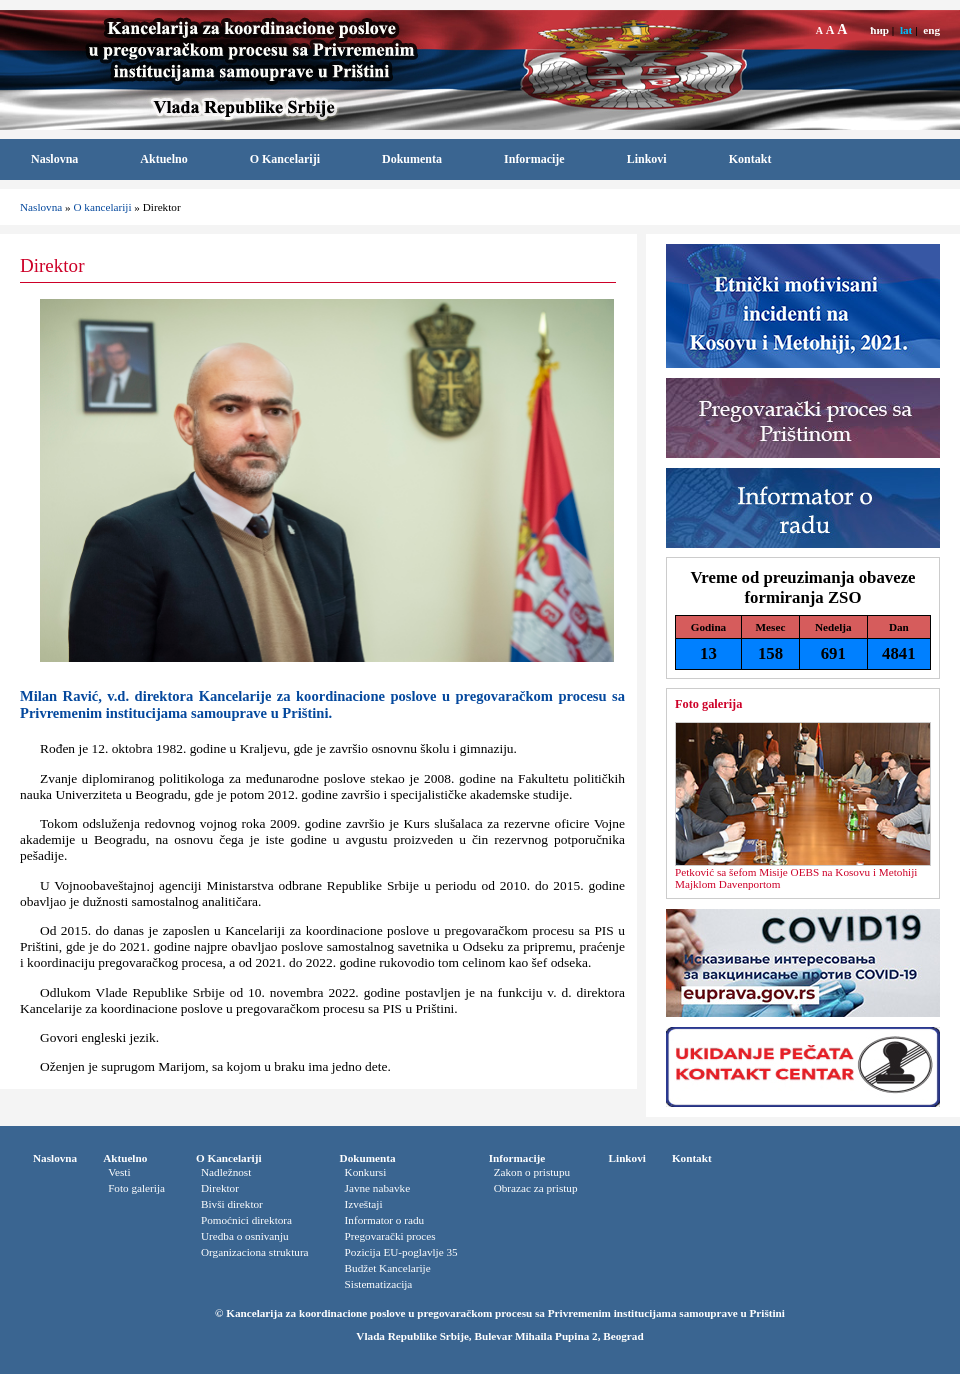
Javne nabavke (378, 1188)
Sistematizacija (379, 1284)
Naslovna (54, 159)
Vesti (119, 1172)
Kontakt (750, 159)
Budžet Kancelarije (388, 1268)
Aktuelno (163, 159)
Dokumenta (412, 159)
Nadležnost (226, 1172)
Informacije (534, 159)
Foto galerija (708, 704)
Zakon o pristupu (532, 1172)
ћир (879, 30)
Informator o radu (385, 1220)
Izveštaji (364, 1204)
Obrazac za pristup (536, 1188)
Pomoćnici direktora (246, 1220)
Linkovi (647, 159)
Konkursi (366, 1172)
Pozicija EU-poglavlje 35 (401, 1252)
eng (931, 30)
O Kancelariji (285, 159)
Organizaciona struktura (255, 1252)
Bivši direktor (232, 1204)
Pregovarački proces (390, 1236)
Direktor (220, 1188)
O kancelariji (102, 207)
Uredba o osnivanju (245, 1236)
